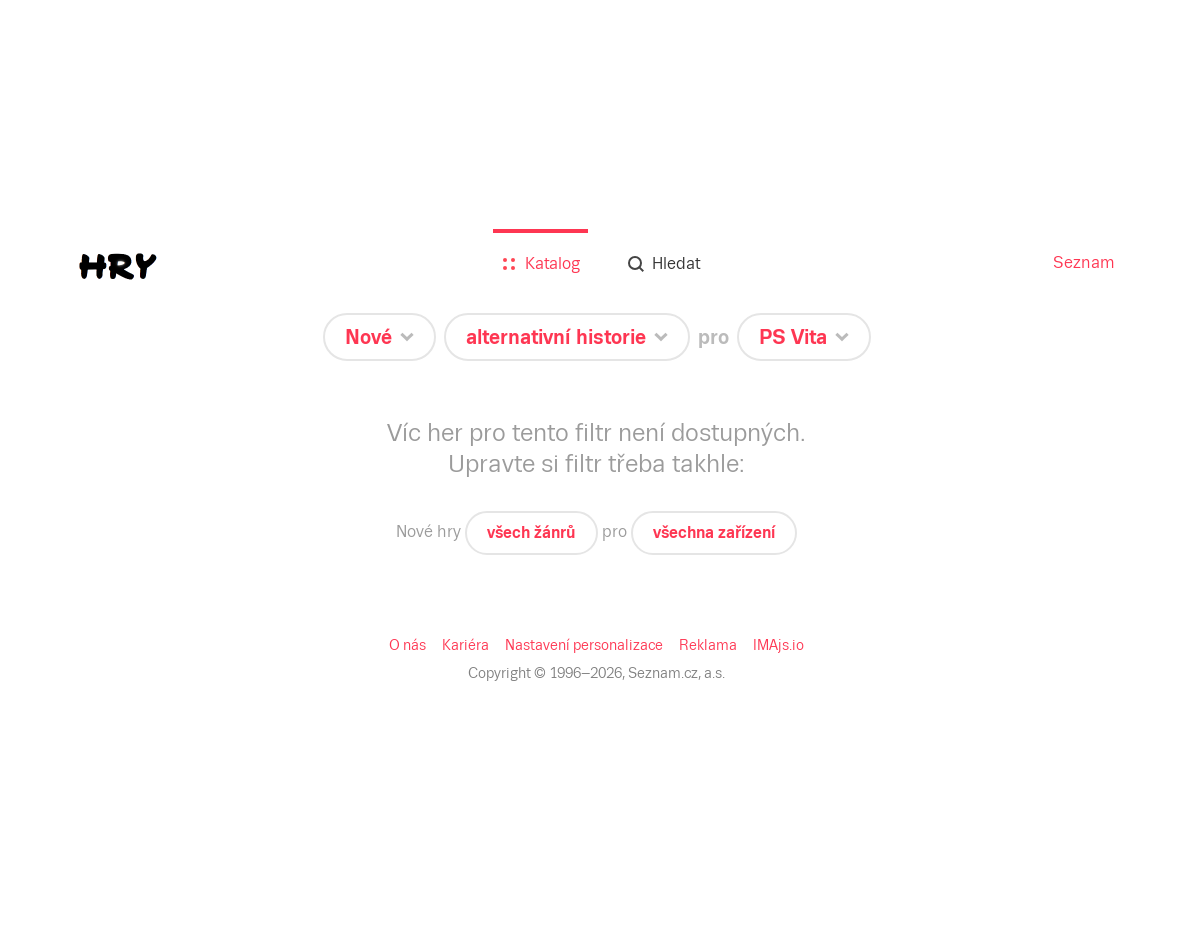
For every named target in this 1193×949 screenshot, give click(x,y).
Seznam (1084, 262)
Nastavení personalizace (584, 645)
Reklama (708, 645)
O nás (407, 645)
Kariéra (465, 645)
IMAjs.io (778, 645)
